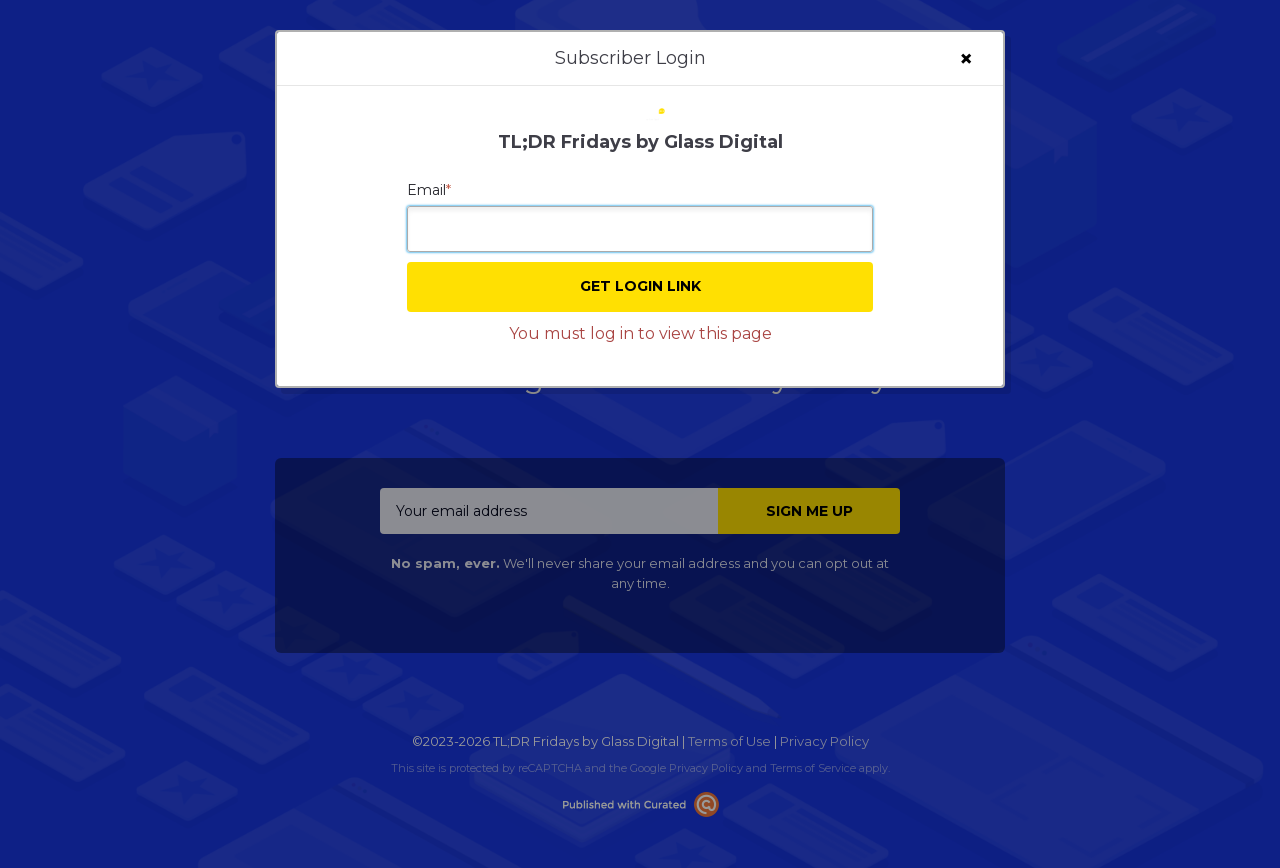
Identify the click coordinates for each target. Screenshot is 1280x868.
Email (429, 190)
